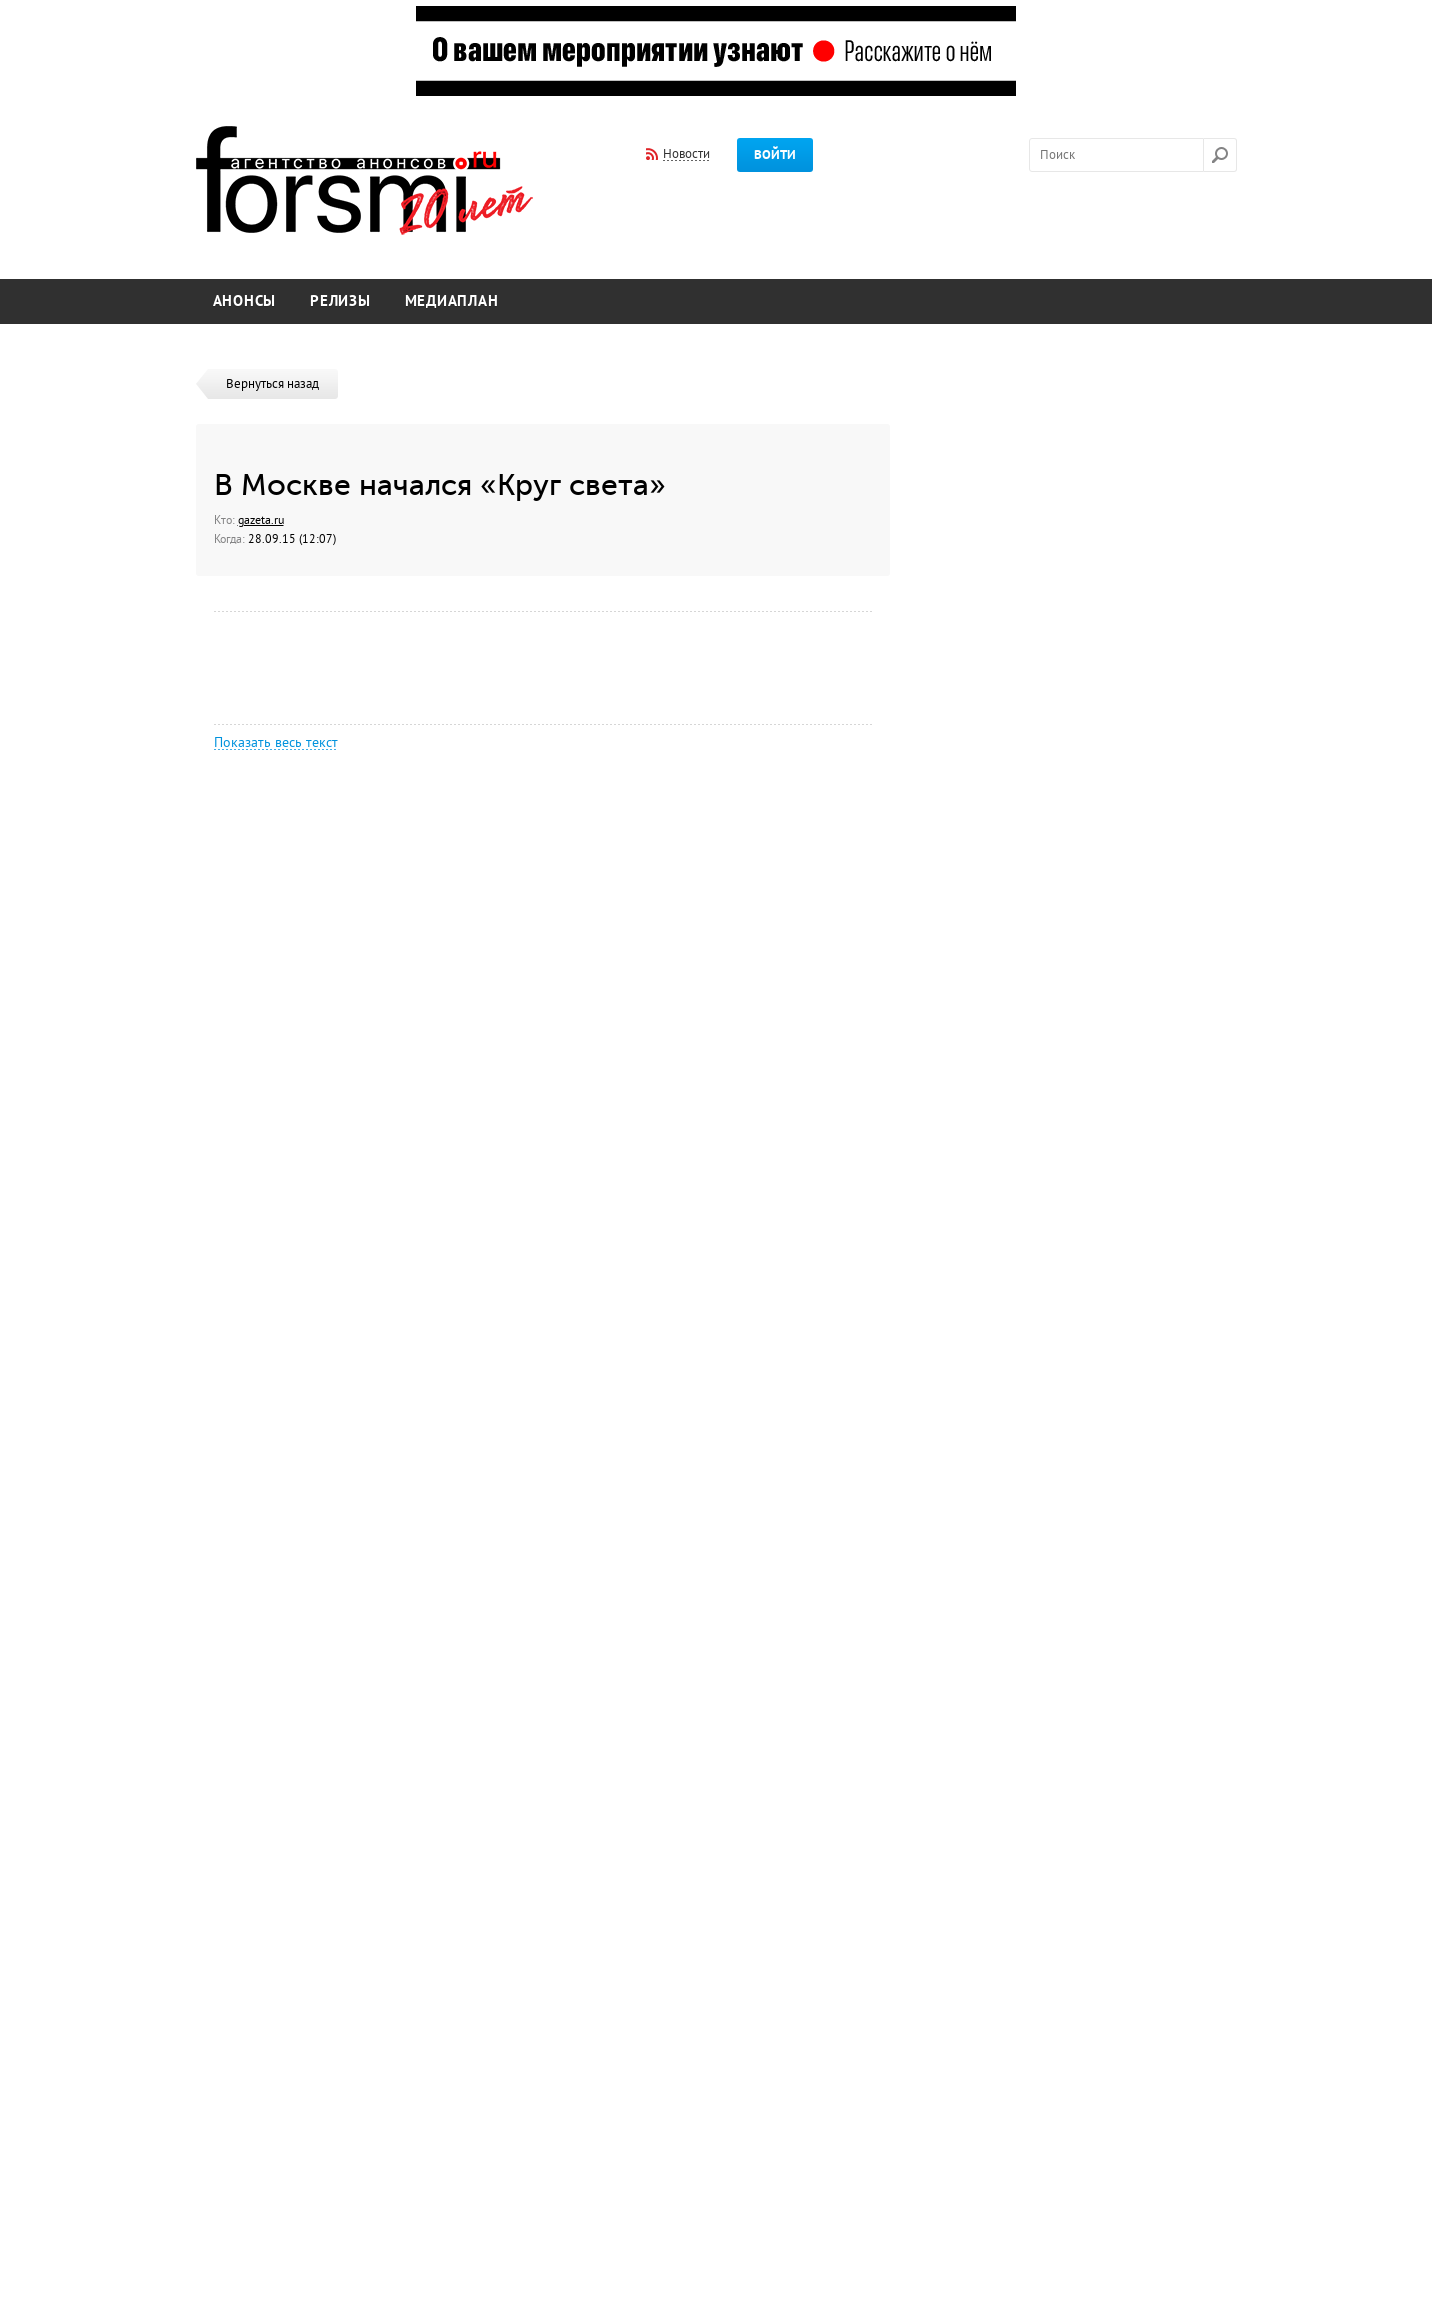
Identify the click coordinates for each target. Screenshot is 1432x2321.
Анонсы (245, 301)
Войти (775, 155)
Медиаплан (452, 301)
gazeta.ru (261, 520)
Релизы (340, 301)
